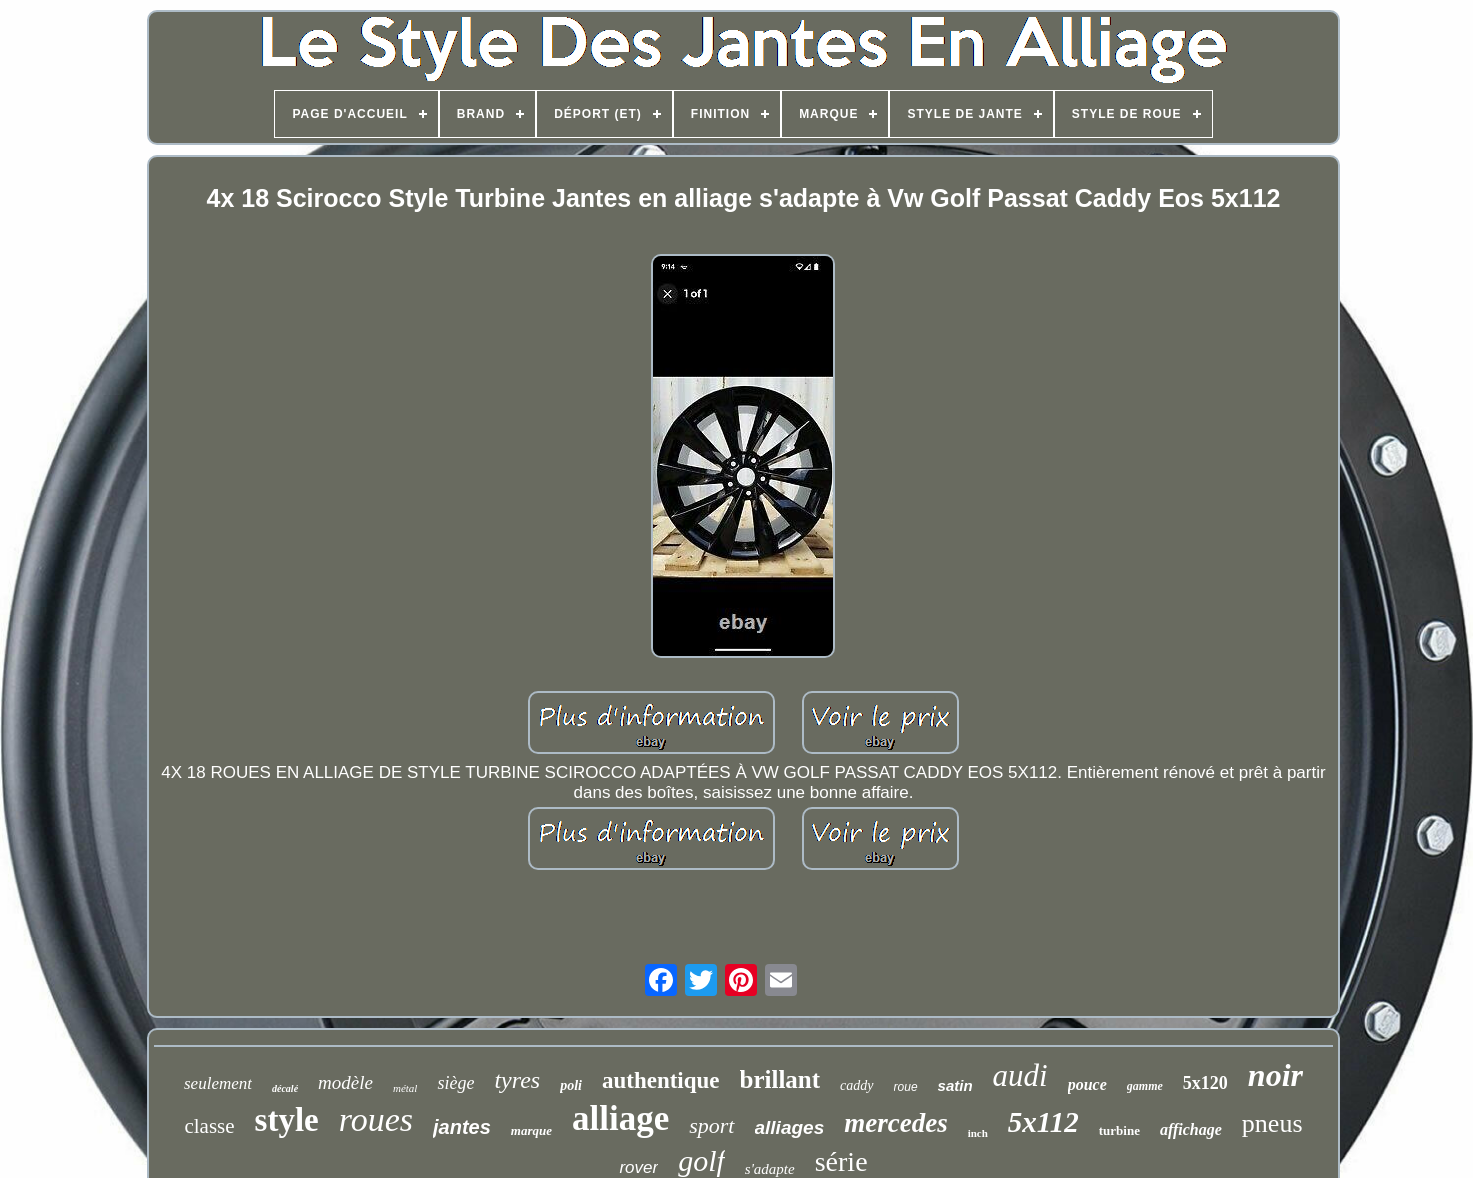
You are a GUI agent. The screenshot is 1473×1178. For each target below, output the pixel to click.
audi (1020, 1075)
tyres (517, 1080)
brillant (780, 1079)
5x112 (1043, 1122)
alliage (620, 1118)
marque (531, 1130)
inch (978, 1133)
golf (701, 1160)
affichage (1191, 1129)
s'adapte (770, 1169)
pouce (1087, 1084)
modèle (345, 1082)
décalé (285, 1088)
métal (405, 1088)
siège (455, 1083)
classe (209, 1126)
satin (955, 1085)
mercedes (895, 1123)
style (287, 1120)
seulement (218, 1083)
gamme (1145, 1086)
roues (376, 1119)
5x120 (1205, 1083)
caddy (856, 1085)
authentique (661, 1080)
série (841, 1161)
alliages (790, 1127)
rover (638, 1167)
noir (1275, 1075)
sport (711, 1125)
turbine (1119, 1130)
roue (906, 1087)
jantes (462, 1127)
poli (571, 1085)
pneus (1272, 1123)
